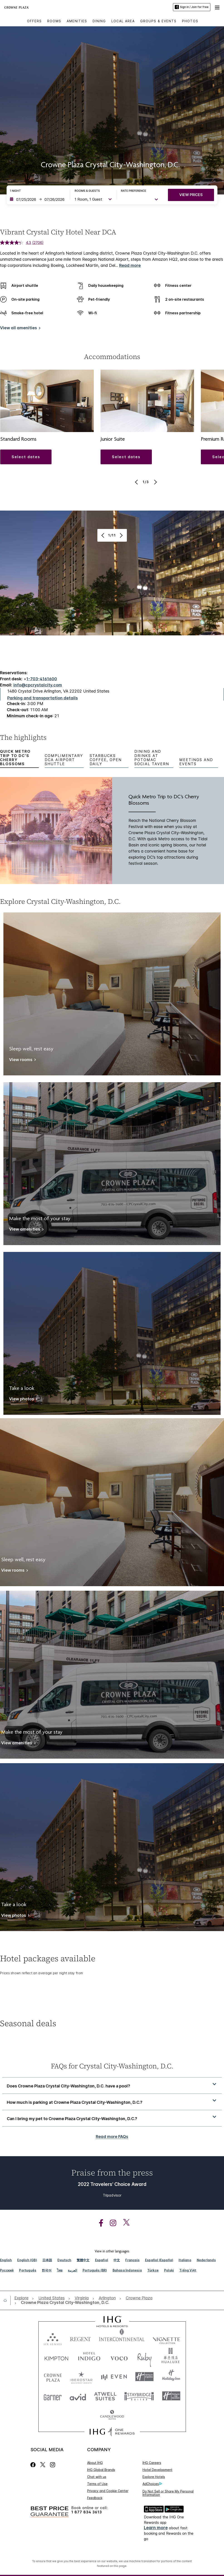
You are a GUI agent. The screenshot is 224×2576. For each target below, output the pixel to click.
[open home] (6, 2300)
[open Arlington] (107, 2298)
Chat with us (96, 2477)
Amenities (77, 21)
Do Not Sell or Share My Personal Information (168, 2493)
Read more (130, 265)
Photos (190, 21)
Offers (34, 21)
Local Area (123, 21)
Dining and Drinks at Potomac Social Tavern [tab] (151, 757)
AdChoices (152, 2484)
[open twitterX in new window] (124, 2223)
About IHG (95, 2463)
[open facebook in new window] (98, 2223)
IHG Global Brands (101, 2470)
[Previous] (137, 482)
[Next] (155, 482)
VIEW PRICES (191, 194)
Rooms (54, 21)
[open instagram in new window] (110, 2223)
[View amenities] (25, 1230)
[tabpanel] (112, 830)
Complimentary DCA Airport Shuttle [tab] (64, 760)
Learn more (156, 2527)
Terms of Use (97, 2484)
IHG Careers (152, 2463)
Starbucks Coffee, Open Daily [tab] (106, 760)
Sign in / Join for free (192, 7)
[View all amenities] (19, 329)
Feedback (94, 2498)
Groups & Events (158, 21)
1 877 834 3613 (86, 2512)
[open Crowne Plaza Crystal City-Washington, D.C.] (63, 2302)
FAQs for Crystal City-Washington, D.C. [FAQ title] (112, 2066)
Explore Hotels (154, 2477)
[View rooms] (21, 1060)
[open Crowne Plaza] (139, 2298)
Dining (99, 21)
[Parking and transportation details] (42, 698)
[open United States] (51, 2298)
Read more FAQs (112, 2136)
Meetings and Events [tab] (196, 762)
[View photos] (22, 1400)
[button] (217, 7)
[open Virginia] (81, 2298)
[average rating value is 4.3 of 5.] (16, 243)
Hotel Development (157, 2470)
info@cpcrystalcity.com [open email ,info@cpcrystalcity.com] (37, 685)
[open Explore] (22, 2298)
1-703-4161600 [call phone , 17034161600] (41, 678)
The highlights (23, 738)
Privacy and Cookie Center (107, 2491)
